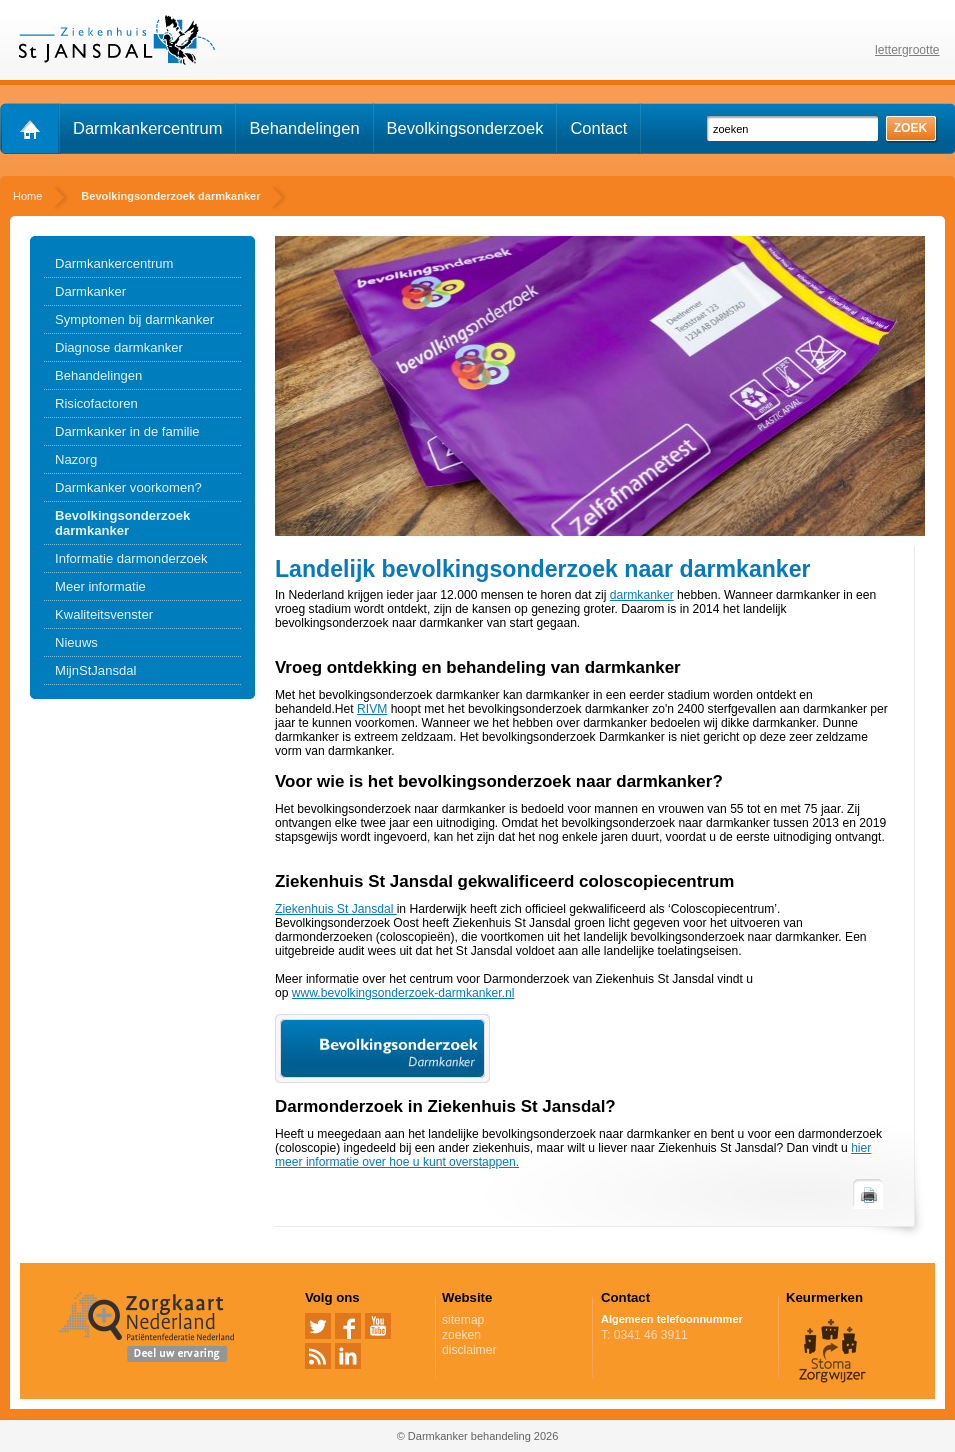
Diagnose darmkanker (119, 347)
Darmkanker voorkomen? (128, 487)
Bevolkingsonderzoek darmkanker (122, 523)
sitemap (463, 1320)
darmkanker (642, 595)
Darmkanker (90, 291)
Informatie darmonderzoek (131, 558)
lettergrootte (907, 50)
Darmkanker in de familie (127, 431)
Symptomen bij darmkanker (134, 319)
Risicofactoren (96, 403)
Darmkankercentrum (147, 128)
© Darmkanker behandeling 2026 (478, 1436)
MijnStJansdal (95, 670)
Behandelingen (304, 128)
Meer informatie (100, 586)
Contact (598, 128)
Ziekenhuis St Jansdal (336, 909)
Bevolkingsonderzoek (465, 128)
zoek (911, 128)
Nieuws (76, 642)
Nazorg (76, 459)
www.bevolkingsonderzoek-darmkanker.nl (403, 993)
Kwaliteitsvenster (104, 614)
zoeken (461, 1335)
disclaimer (469, 1350)
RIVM (372, 709)
